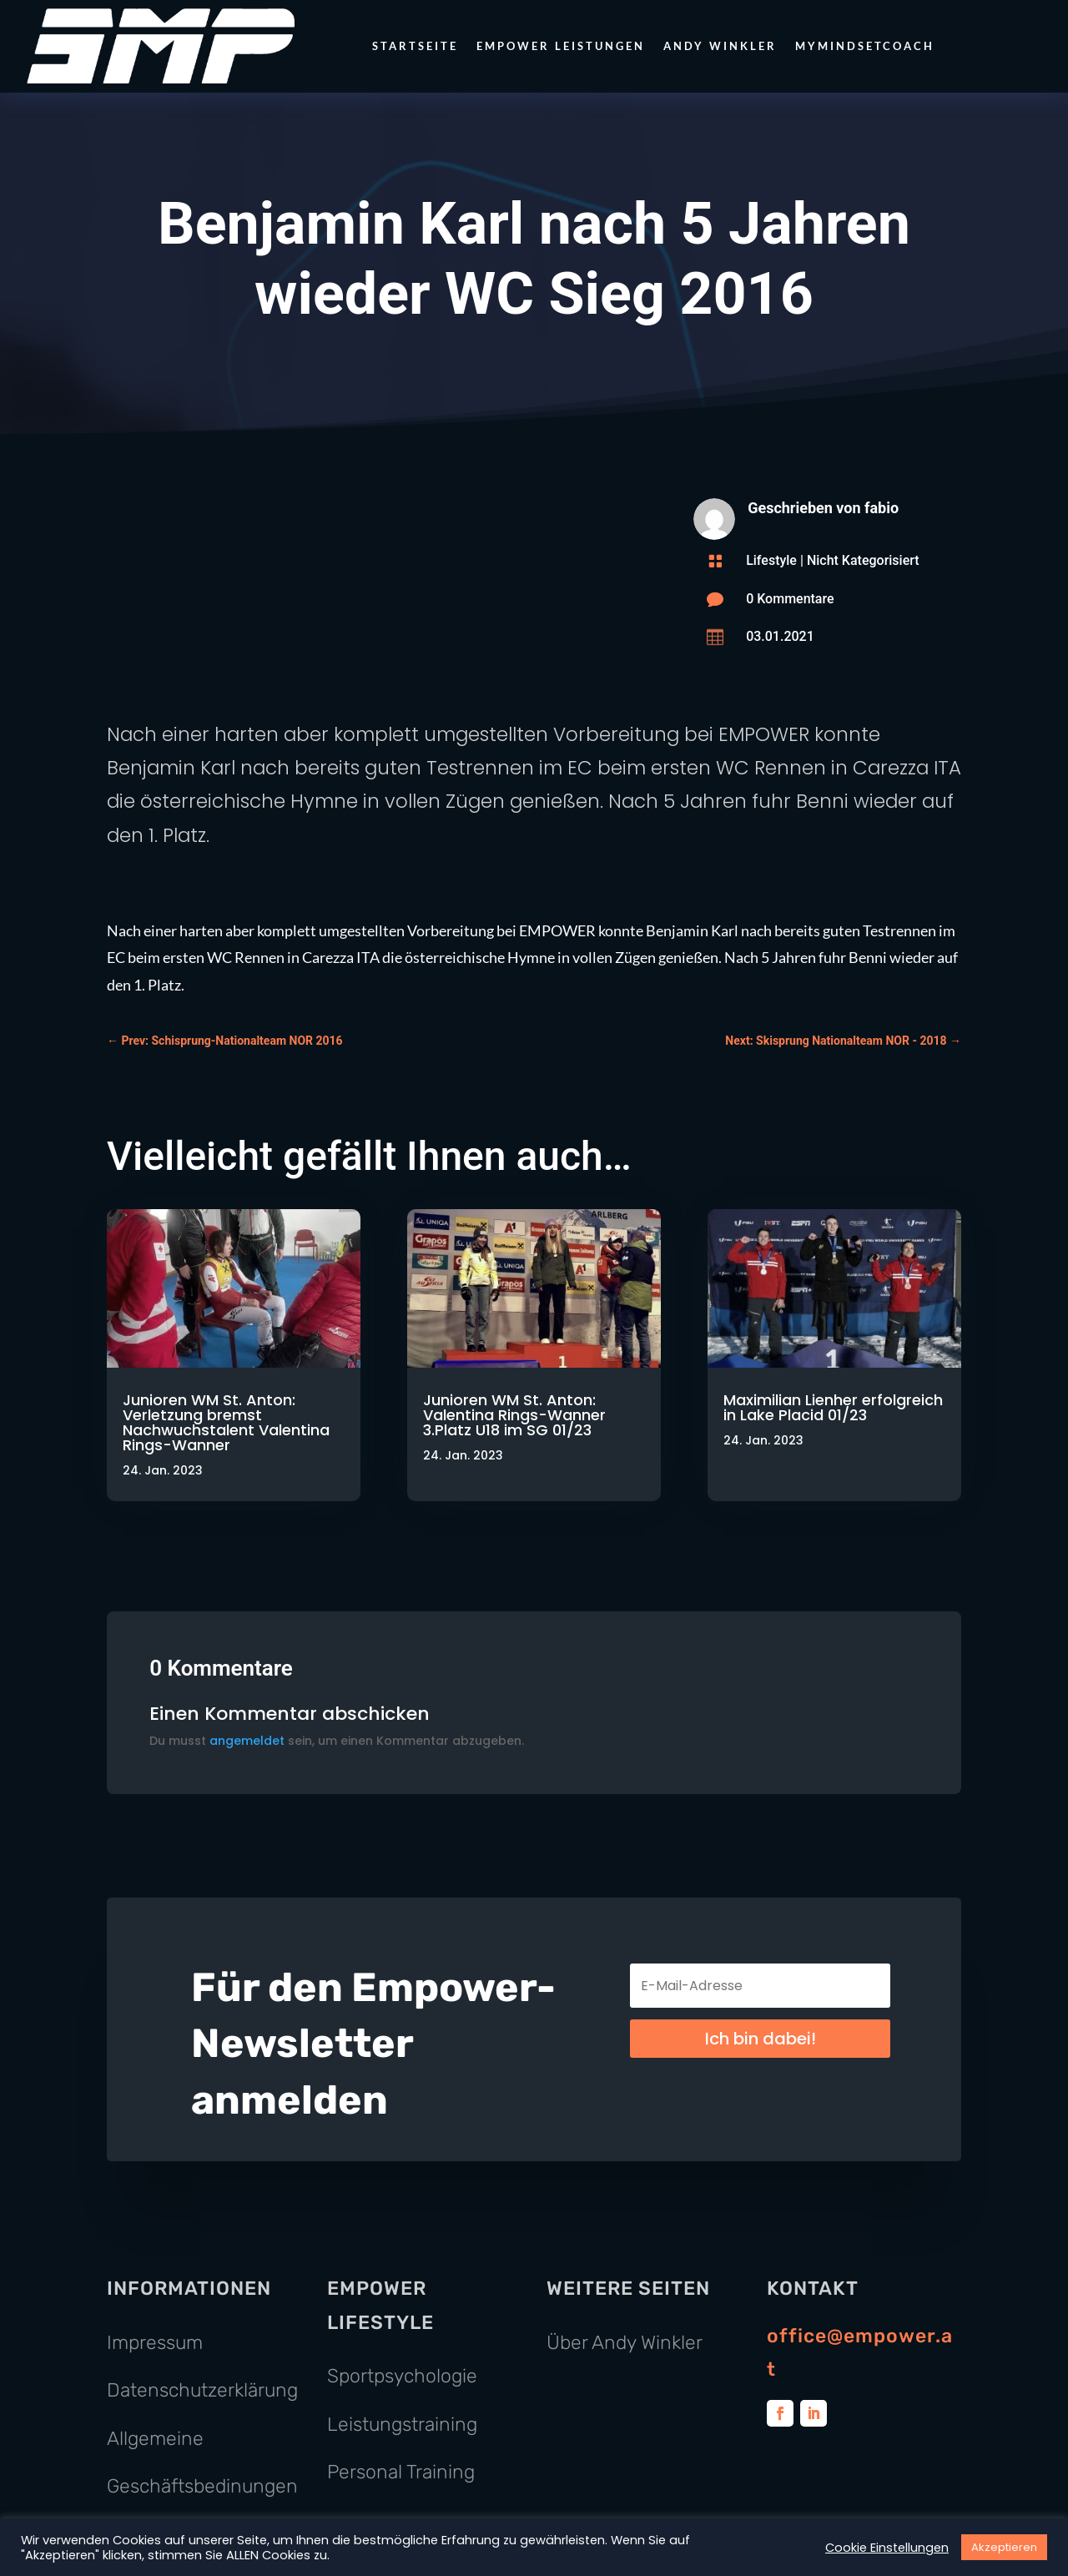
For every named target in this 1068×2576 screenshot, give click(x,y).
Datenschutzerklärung (202, 2390)
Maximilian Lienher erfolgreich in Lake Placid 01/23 (833, 1407)
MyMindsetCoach (864, 46)
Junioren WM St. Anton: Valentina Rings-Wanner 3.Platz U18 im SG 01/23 (514, 1414)
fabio (881, 508)
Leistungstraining (402, 2424)
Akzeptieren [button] (1004, 2547)
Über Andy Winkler (625, 2342)
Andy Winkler (720, 46)
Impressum (155, 2342)
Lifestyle (771, 560)
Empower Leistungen (560, 46)
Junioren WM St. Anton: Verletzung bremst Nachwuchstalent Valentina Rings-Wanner (226, 1422)
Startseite (415, 46)
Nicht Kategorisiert (863, 560)
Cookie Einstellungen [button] (887, 2547)
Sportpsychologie (402, 2375)
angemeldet (247, 1740)
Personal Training (401, 2471)
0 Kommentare (790, 599)
